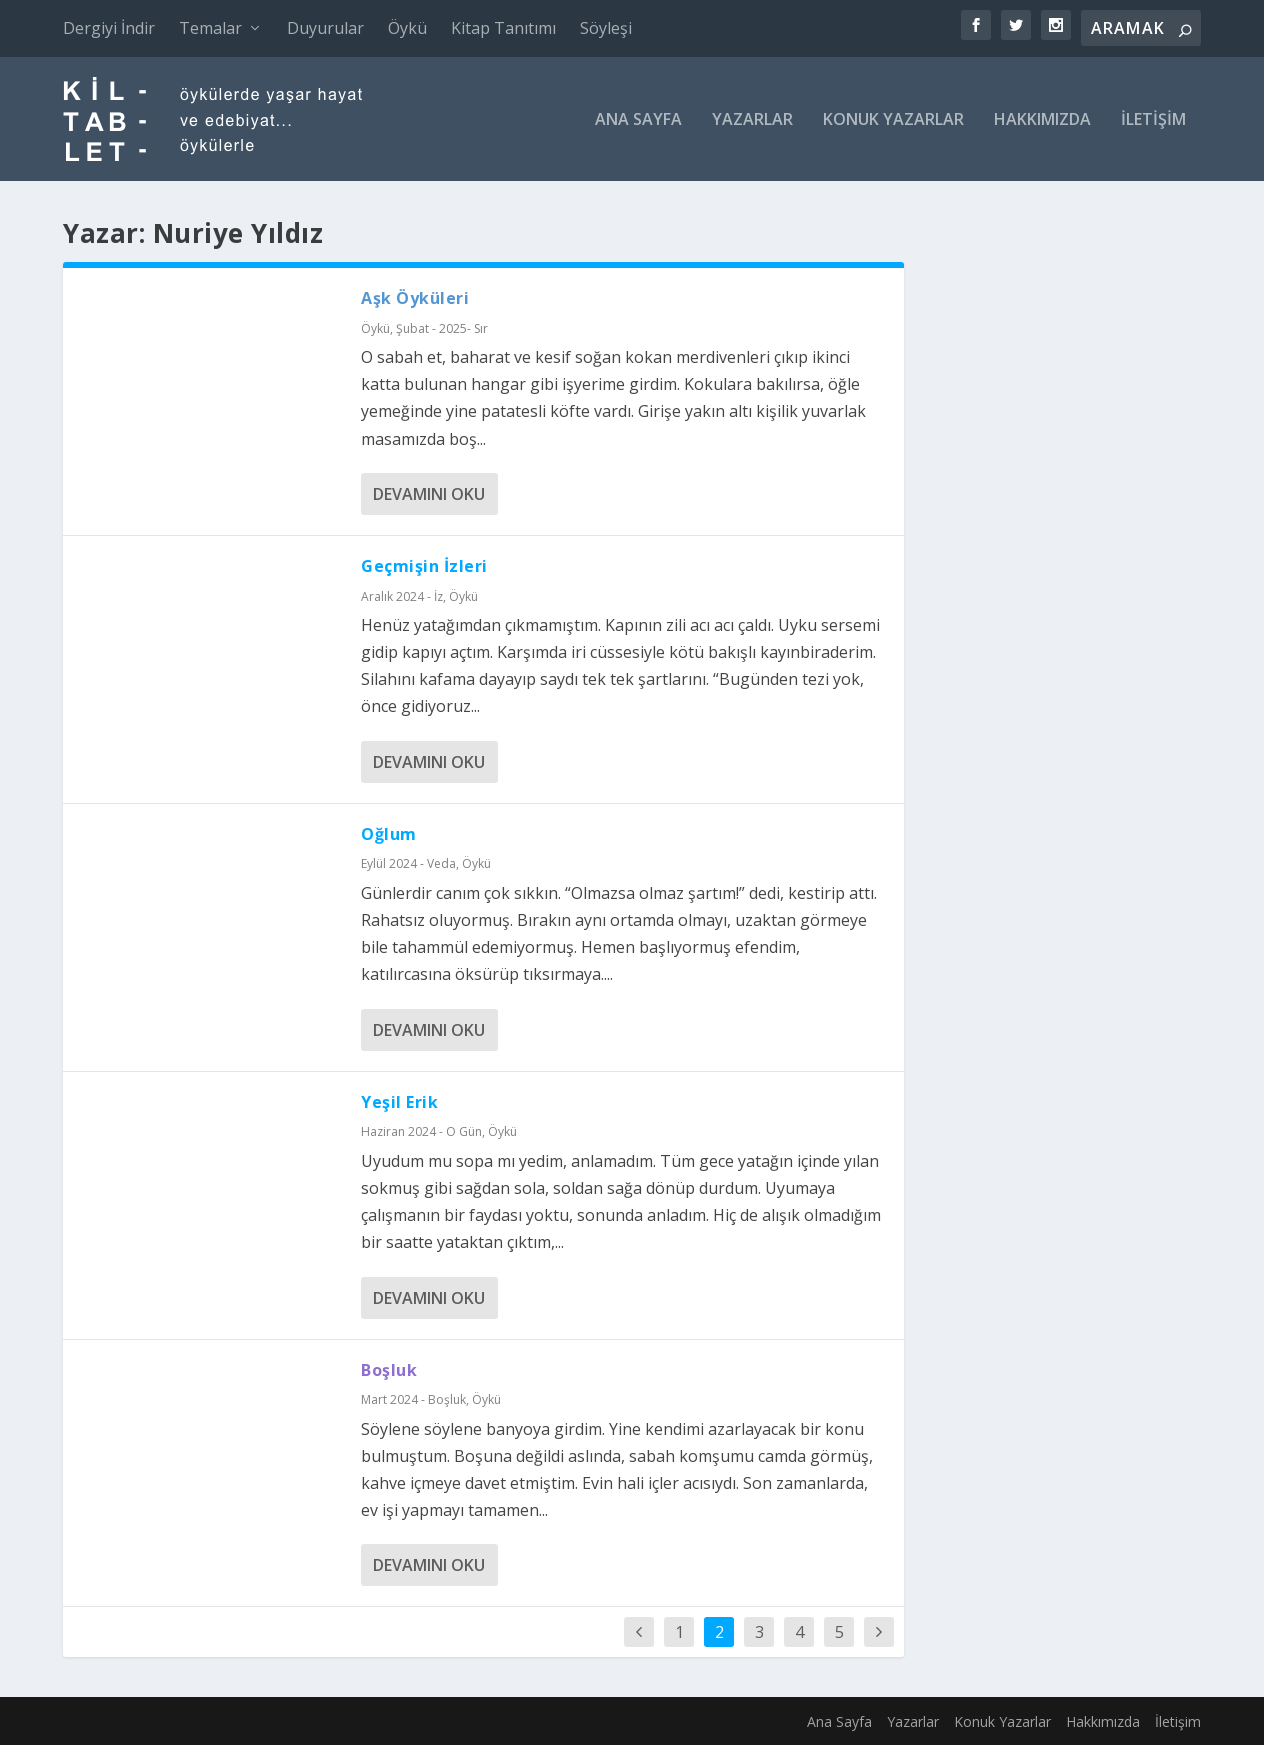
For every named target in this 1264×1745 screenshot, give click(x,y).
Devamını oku (429, 494)
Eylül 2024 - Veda (408, 863)
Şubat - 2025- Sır (442, 328)
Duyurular (325, 28)
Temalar (210, 28)
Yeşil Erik (399, 1102)
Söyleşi (606, 28)
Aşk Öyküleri (415, 298)
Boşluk (389, 1370)
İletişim (1153, 120)
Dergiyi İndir (109, 28)
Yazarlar (752, 120)
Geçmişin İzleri (424, 566)
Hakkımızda (1042, 120)
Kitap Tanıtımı (503, 28)
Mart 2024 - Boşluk (413, 1399)
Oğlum (389, 834)
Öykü (407, 28)
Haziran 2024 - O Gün (421, 1131)
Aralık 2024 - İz (402, 596)
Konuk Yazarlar (893, 120)
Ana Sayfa (638, 120)
